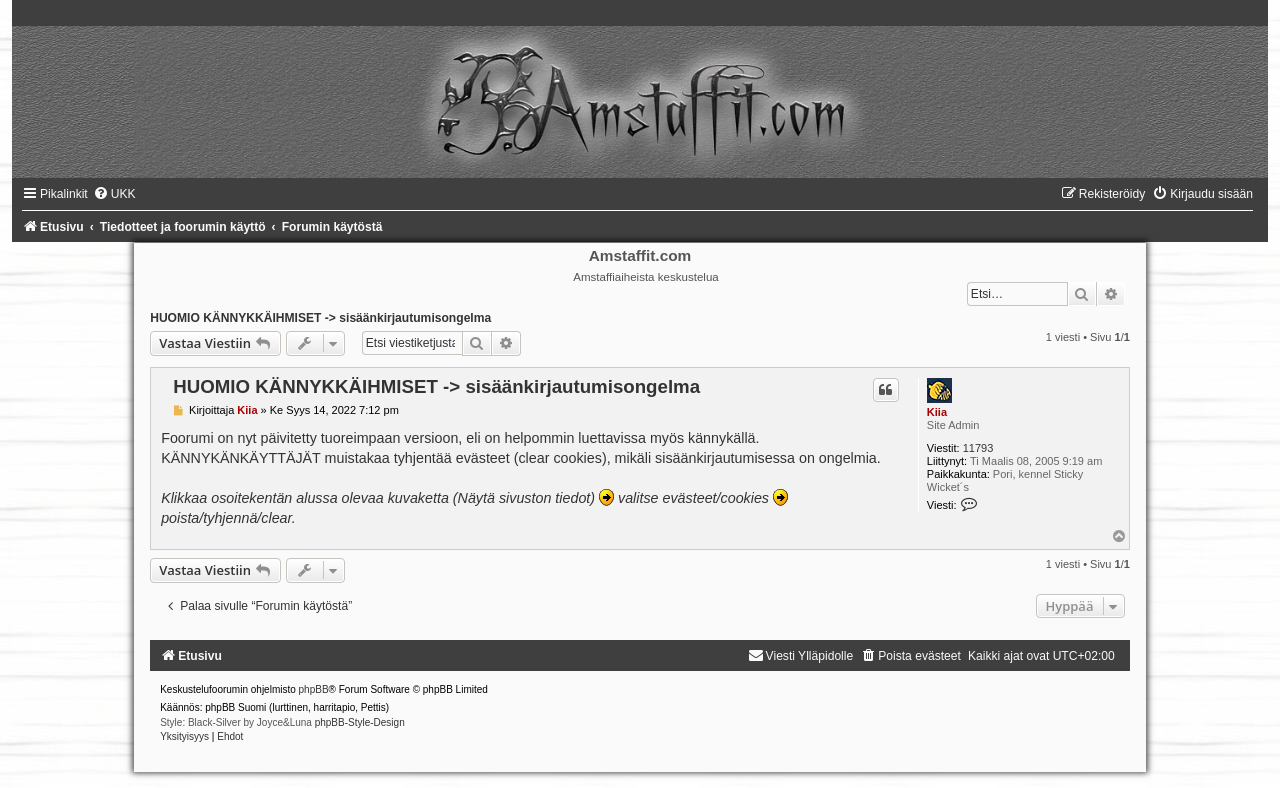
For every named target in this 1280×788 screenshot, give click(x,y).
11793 (978, 448)
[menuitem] (114, 194)
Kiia (937, 412)
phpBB (314, 689)
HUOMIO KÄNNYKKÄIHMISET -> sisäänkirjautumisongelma (320, 318)
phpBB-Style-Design (360, 722)
